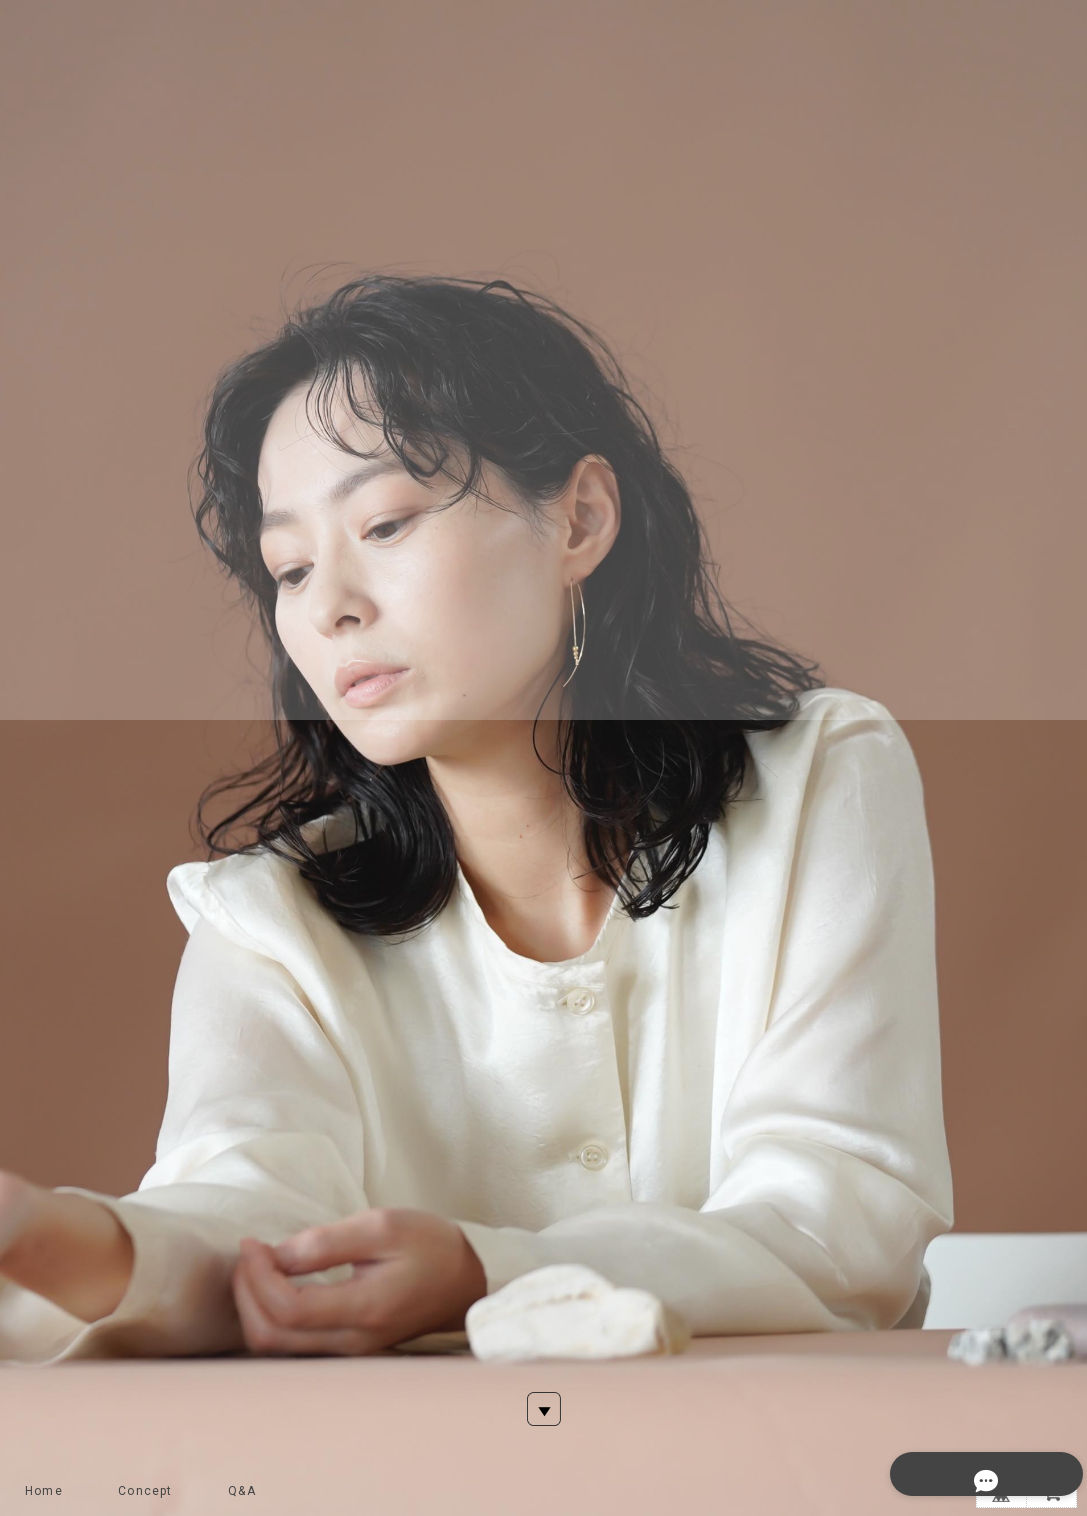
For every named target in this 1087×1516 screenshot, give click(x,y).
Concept (145, 1491)
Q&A (242, 1491)
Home (44, 1491)
